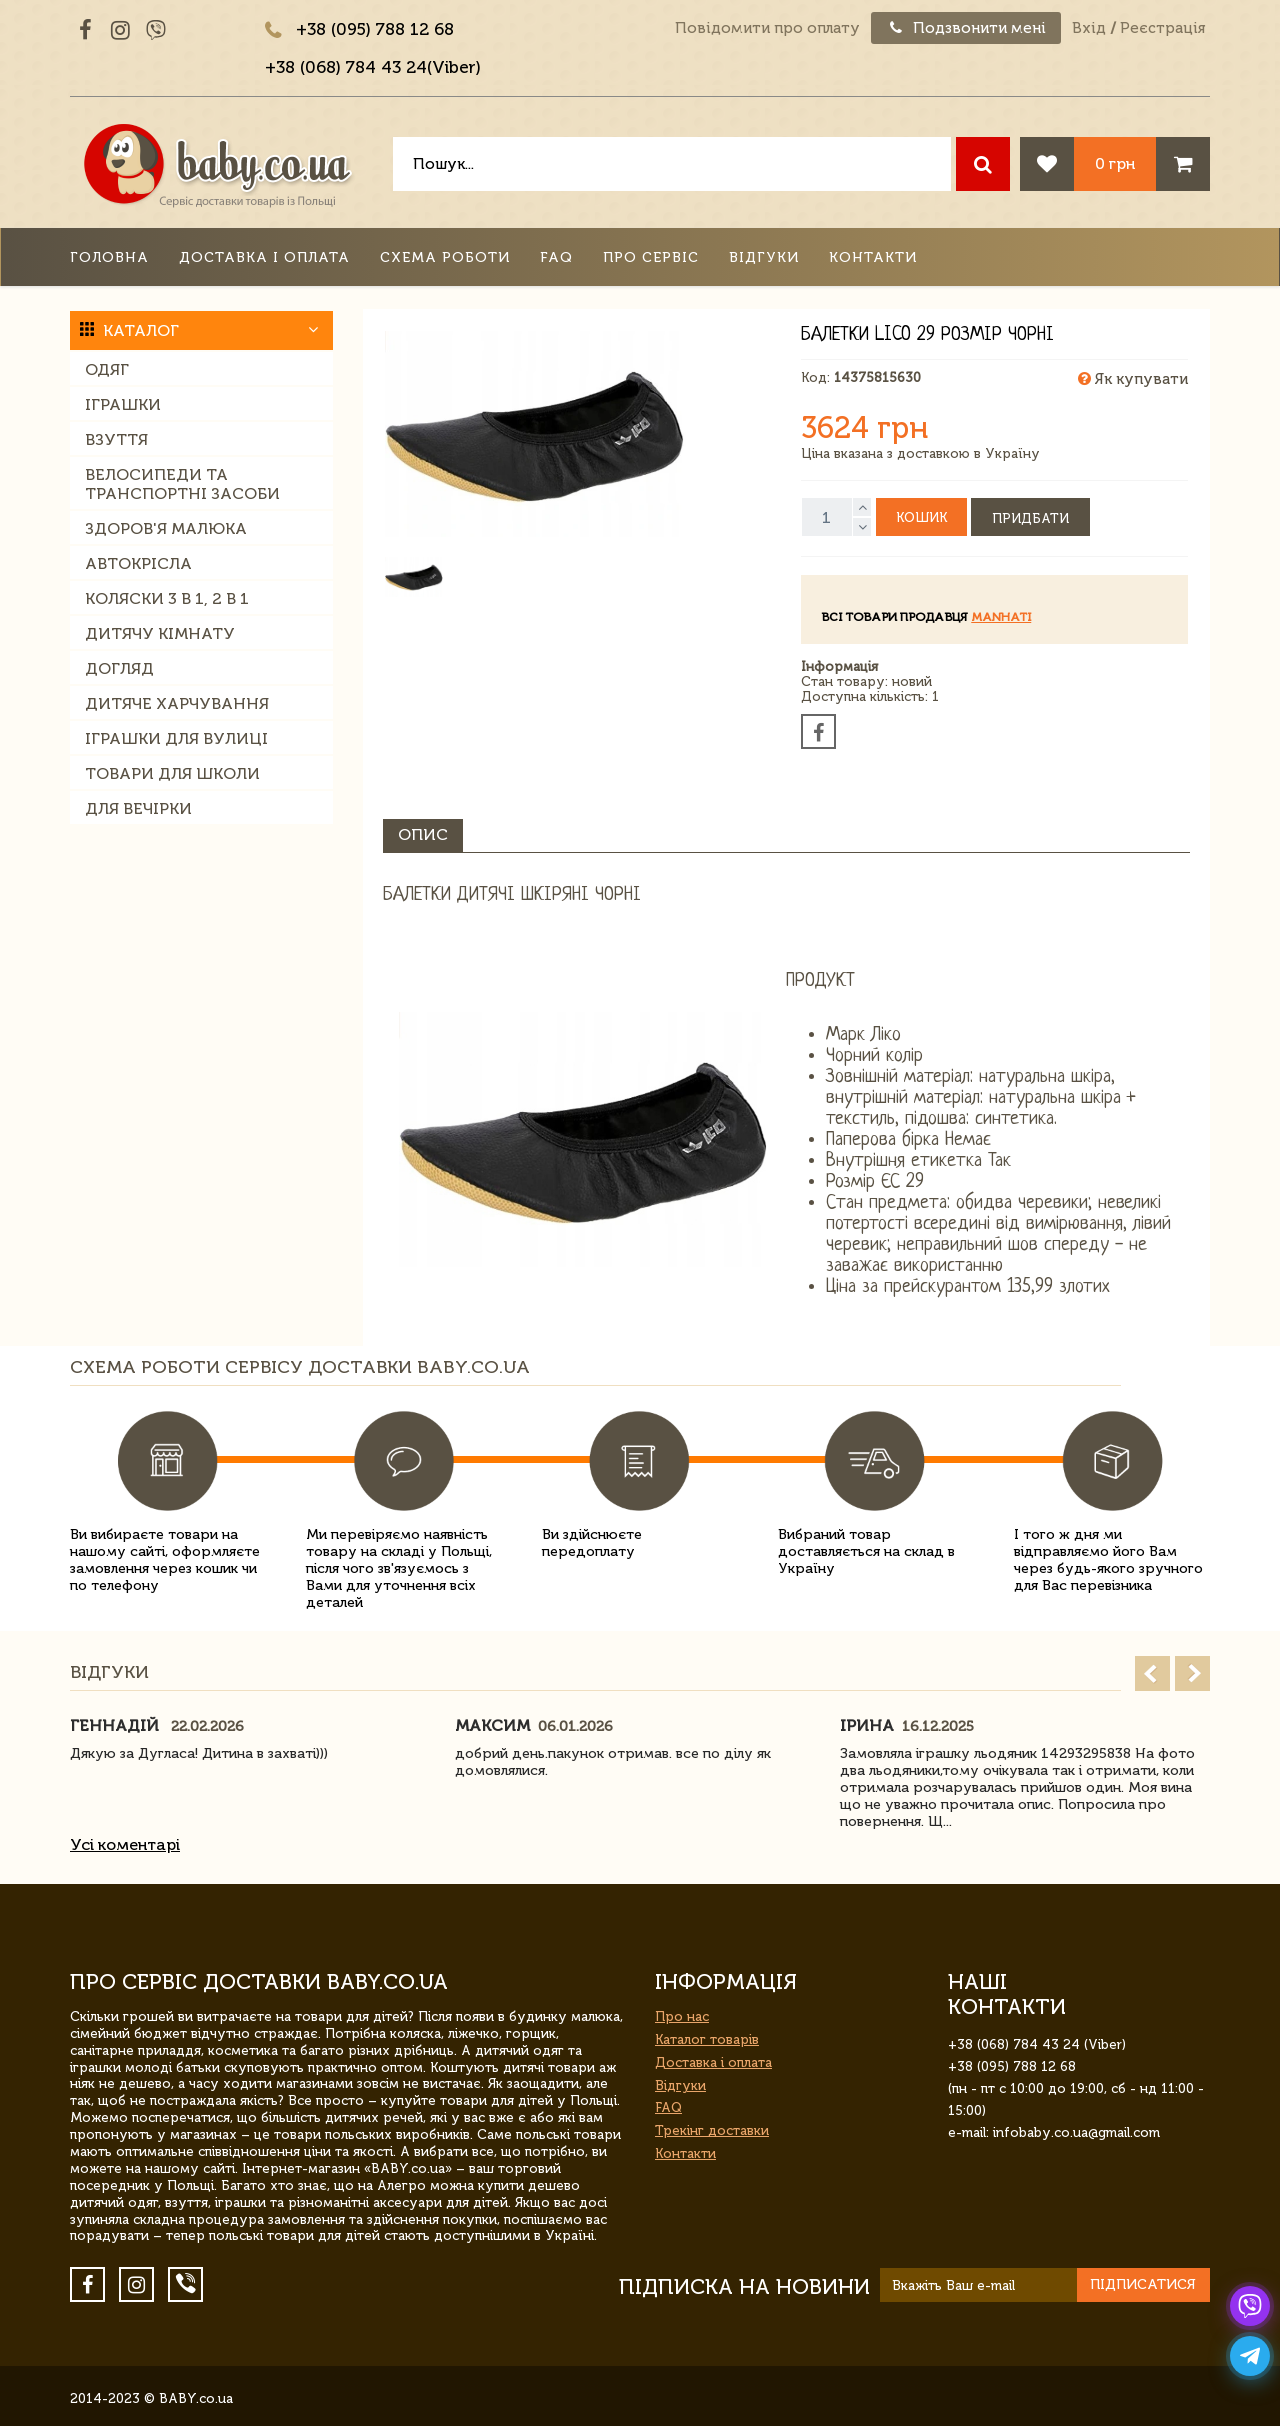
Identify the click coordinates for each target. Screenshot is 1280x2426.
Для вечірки (138, 808)
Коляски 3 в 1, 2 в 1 (167, 598)
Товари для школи (172, 773)
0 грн (1115, 163)
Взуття (116, 439)
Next (1192, 1673)
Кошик (921, 517)
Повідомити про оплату (767, 28)
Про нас (682, 2016)
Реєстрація (1162, 28)
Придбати (1030, 518)
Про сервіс (651, 257)
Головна (109, 257)
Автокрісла (138, 563)
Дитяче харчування (177, 703)
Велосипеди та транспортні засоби (182, 484)
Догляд (119, 668)
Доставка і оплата (264, 257)
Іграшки (123, 404)
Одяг (107, 369)
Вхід (1089, 28)
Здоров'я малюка (166, 528)
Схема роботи (445, 257)
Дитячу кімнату (160, 633)
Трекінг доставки (712, 2130)
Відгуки (764, 257)
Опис (423, 834)
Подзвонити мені (966, 28)
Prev (1152, 1673)
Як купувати (1133, 379)
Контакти (873, 257)
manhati (1001, 617)
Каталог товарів (707, 2039)
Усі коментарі (125, 1844)
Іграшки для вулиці (176, 738)
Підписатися (1143, 2284)
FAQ (556, 257)
